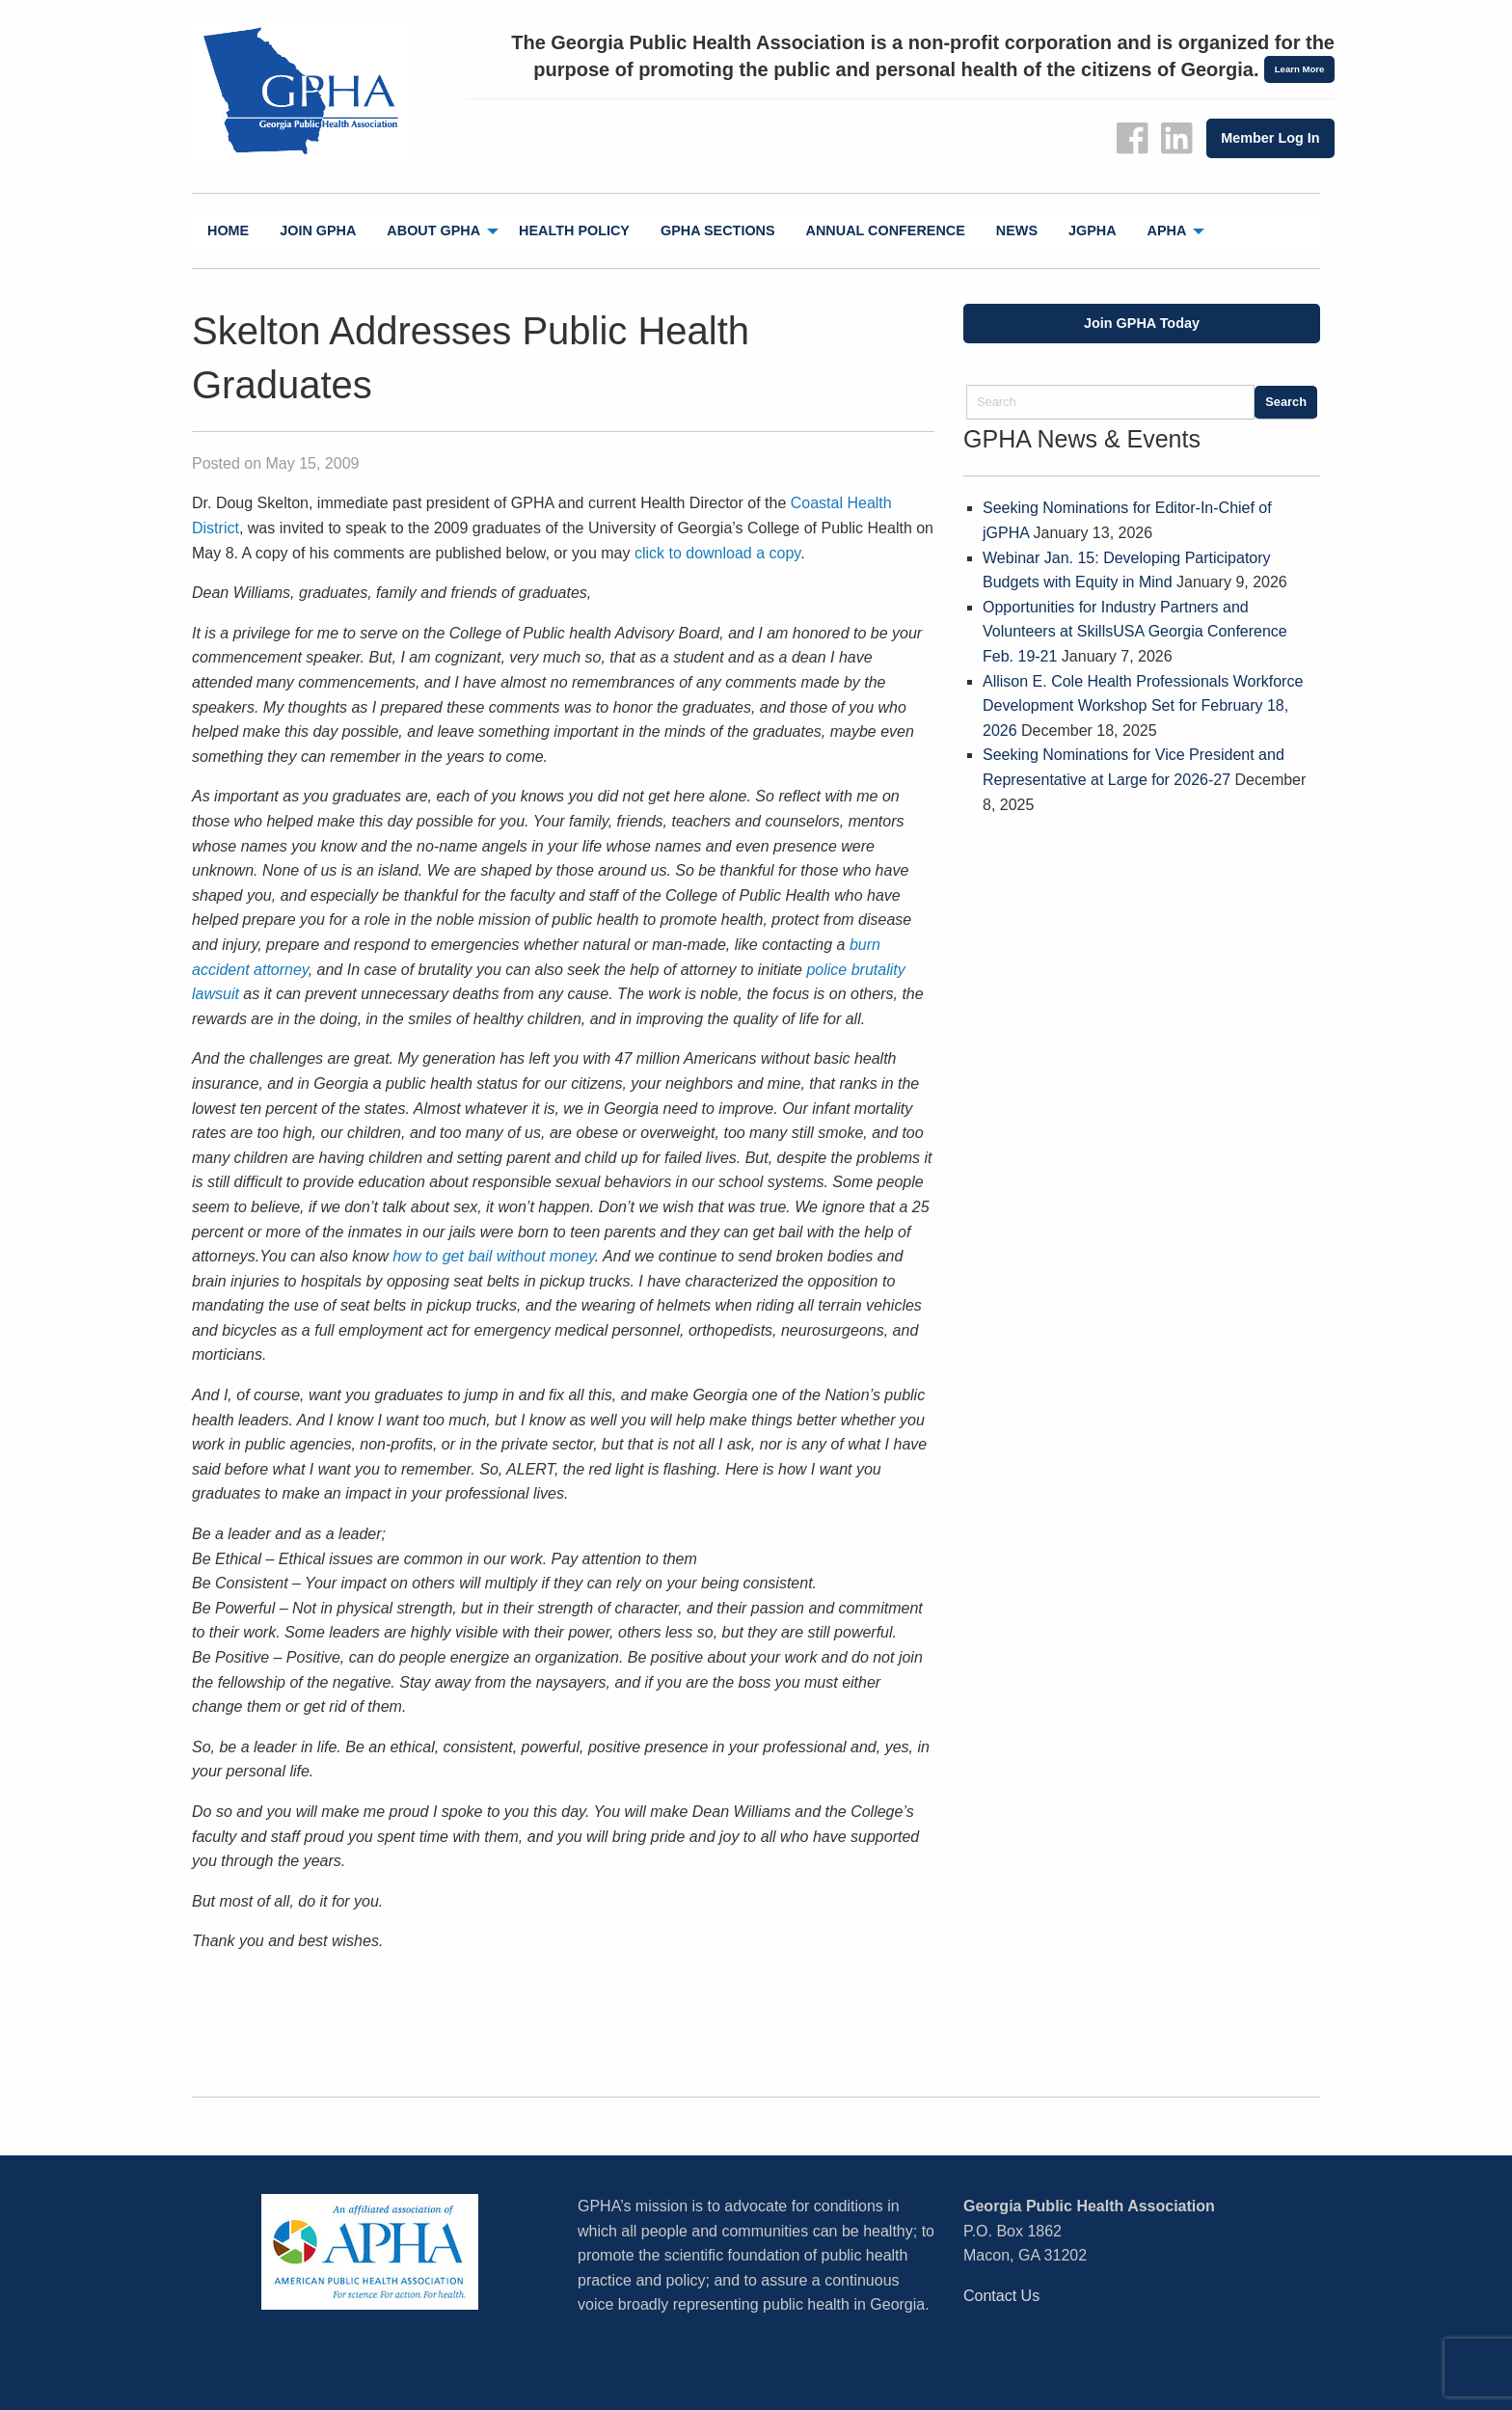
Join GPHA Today (1142, 323)
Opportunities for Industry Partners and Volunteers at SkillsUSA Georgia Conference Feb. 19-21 (1135, 631)
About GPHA (433, 230)
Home (228, 230)
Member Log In (1270, 138)
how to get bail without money (493, 1256)
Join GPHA (318, 230)
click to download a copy (717, 553)
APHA (1167, 230)
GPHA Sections (718, 230)
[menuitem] (228, 231)
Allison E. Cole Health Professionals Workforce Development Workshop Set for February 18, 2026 (1143, 706)
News (1017, 230)
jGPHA (1092, 230)
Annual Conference (885, 230)
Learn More (1300, 69)
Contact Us (1001, 2296)
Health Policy (574, 230)
